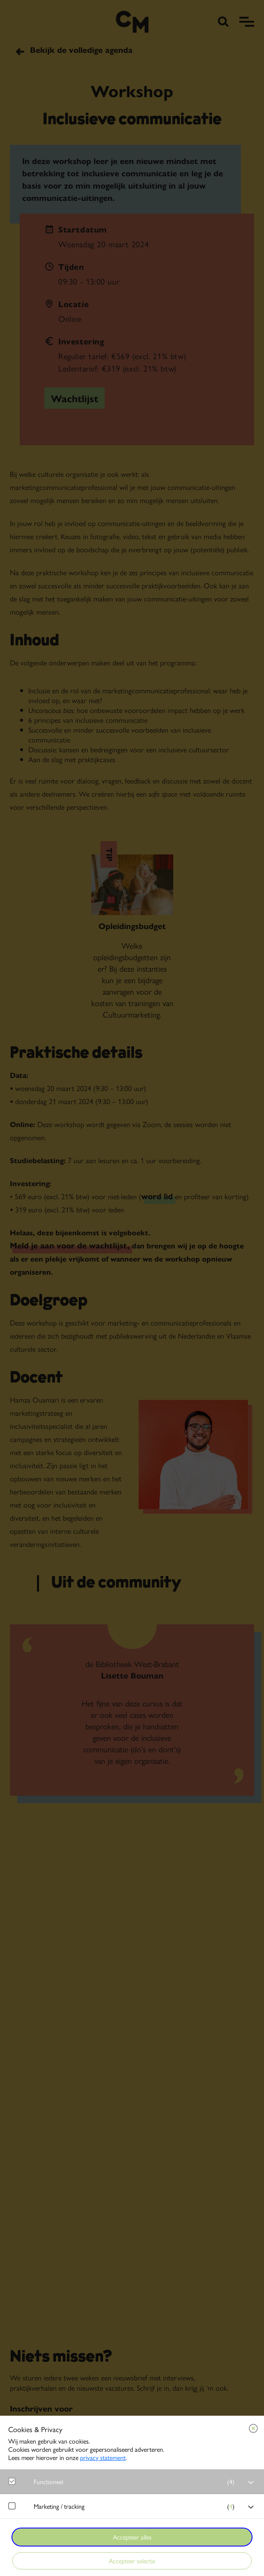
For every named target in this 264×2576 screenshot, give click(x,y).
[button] (136, 2481)
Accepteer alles (132, 2537)
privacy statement (103, 2457)
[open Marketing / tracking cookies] (251, 2507)
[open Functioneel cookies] (251, 2482)
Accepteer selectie (132, 2560)
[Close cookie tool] (253, 2428)
